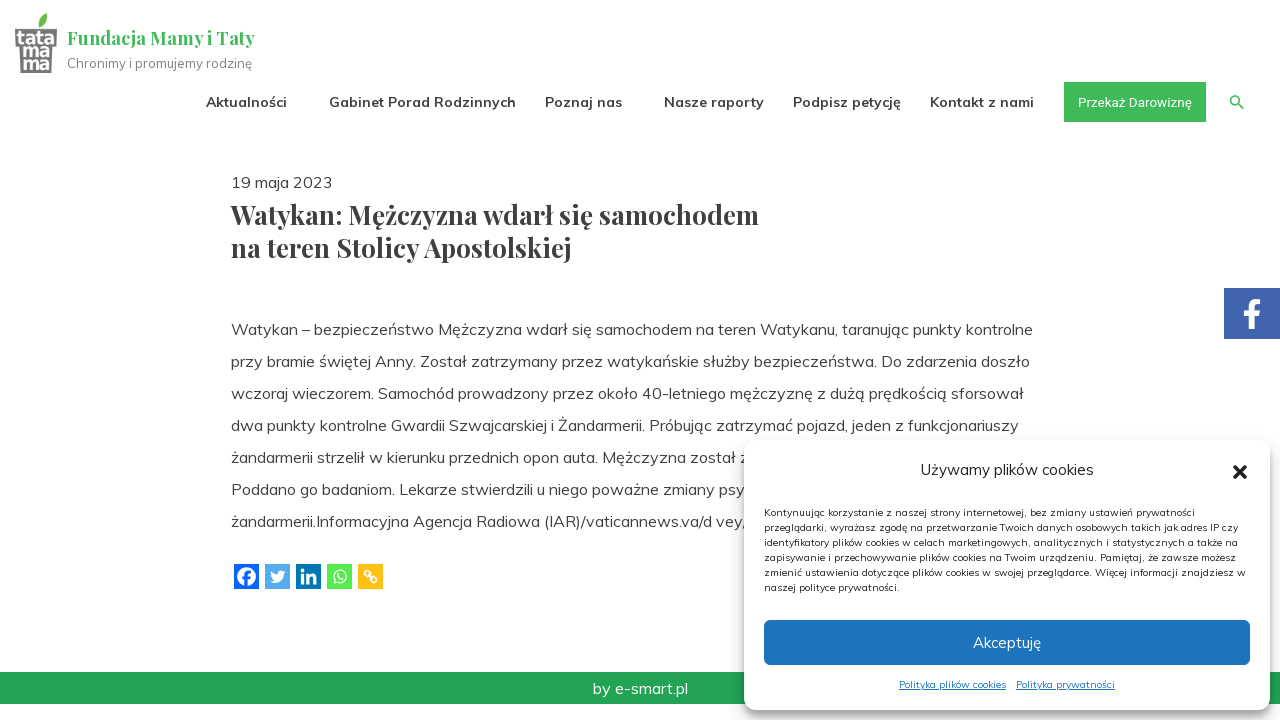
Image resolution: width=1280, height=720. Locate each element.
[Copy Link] (370, 576)
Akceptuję (1007, 642)
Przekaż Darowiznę (1131, 102)
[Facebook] (246, 576)
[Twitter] (277, 576)
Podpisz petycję (841, 102)
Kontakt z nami (977, 102)
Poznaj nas (577, 102)
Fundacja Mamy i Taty (162, 38)
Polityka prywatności (1065, 684)
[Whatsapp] (339, 576)
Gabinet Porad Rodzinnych (416, 102)
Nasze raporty (708, 102)
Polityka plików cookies (952, 684)
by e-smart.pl (640, 688)
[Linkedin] (308, 576)
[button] (1240, 470)
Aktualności (240, 102)
